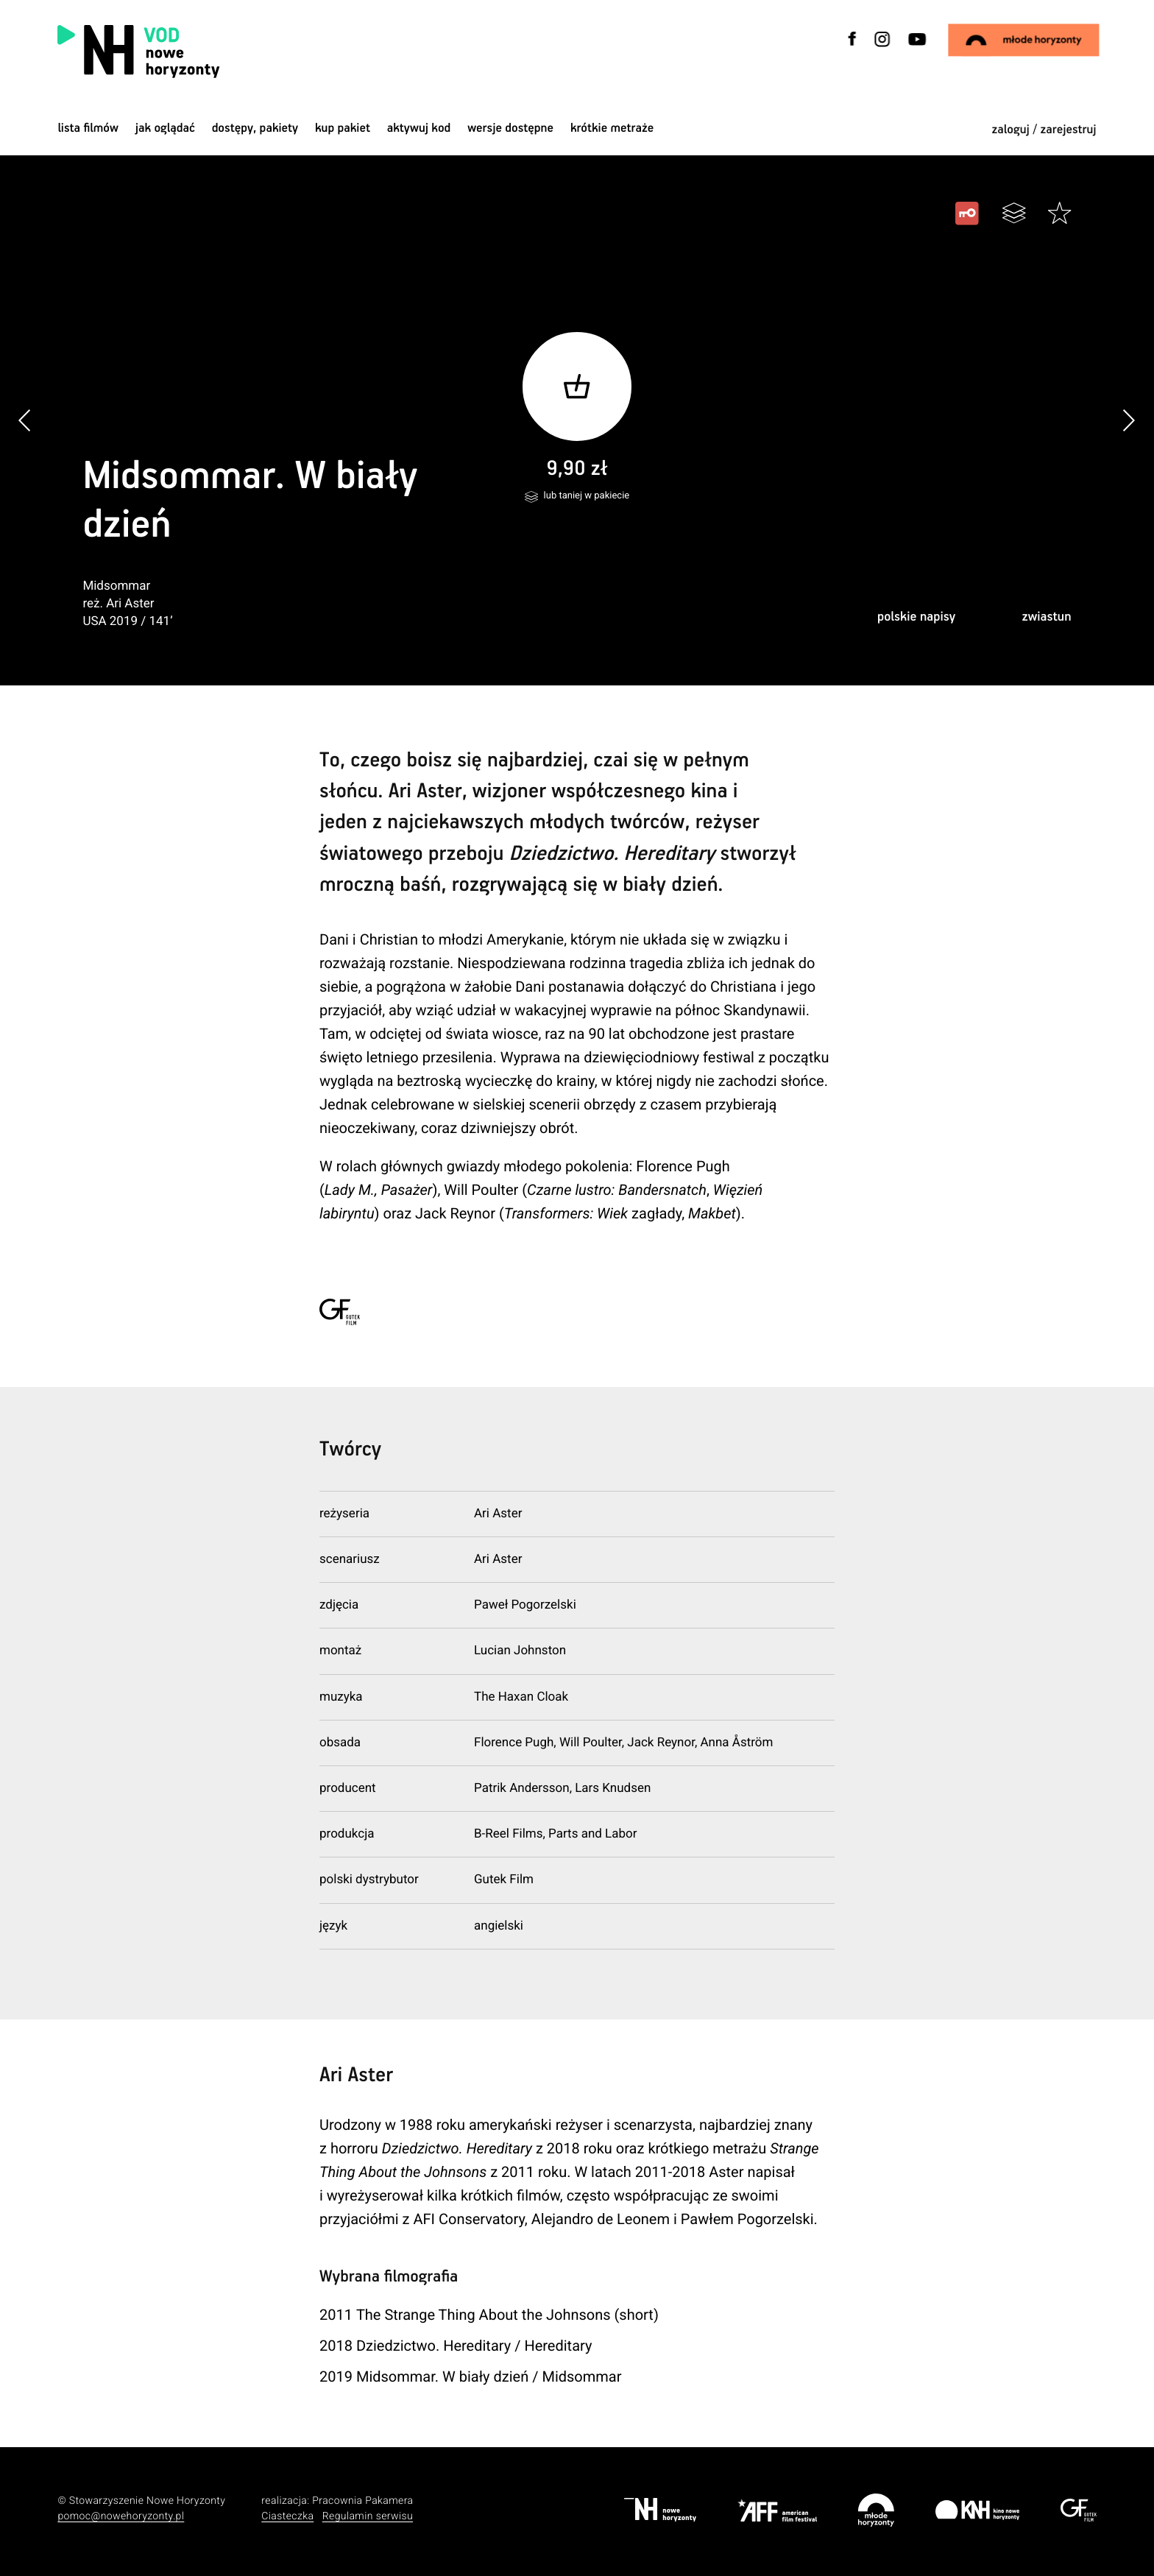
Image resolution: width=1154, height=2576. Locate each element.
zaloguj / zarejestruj (1043, 130)
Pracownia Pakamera (362, 2501)
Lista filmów (87, 128)
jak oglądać (165, 128)
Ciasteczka (287, 2516)
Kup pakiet (342, 128)
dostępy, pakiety (255, 128)
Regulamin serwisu (367, 2516)
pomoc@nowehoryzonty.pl (120, 2516)
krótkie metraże (612, 128)
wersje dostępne (510, 128)
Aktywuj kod (419, 128)
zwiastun (1046, 617)
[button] (1128, 420)
